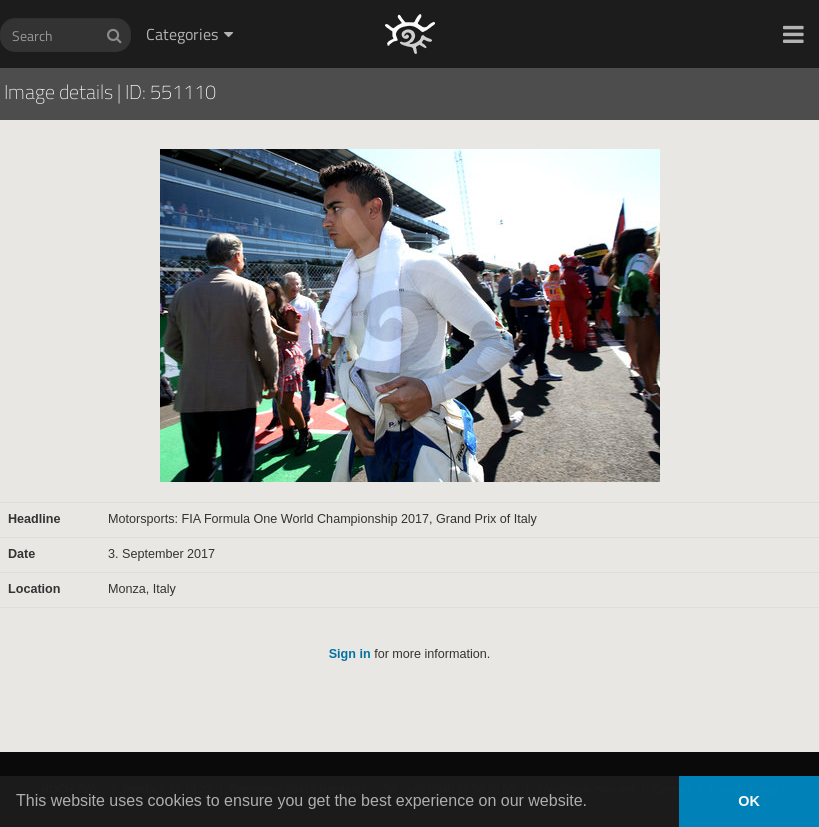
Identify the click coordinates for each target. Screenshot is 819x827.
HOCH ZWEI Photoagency (377, 0)
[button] (793, 34)
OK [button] (749, 801)
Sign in (350, 654)
